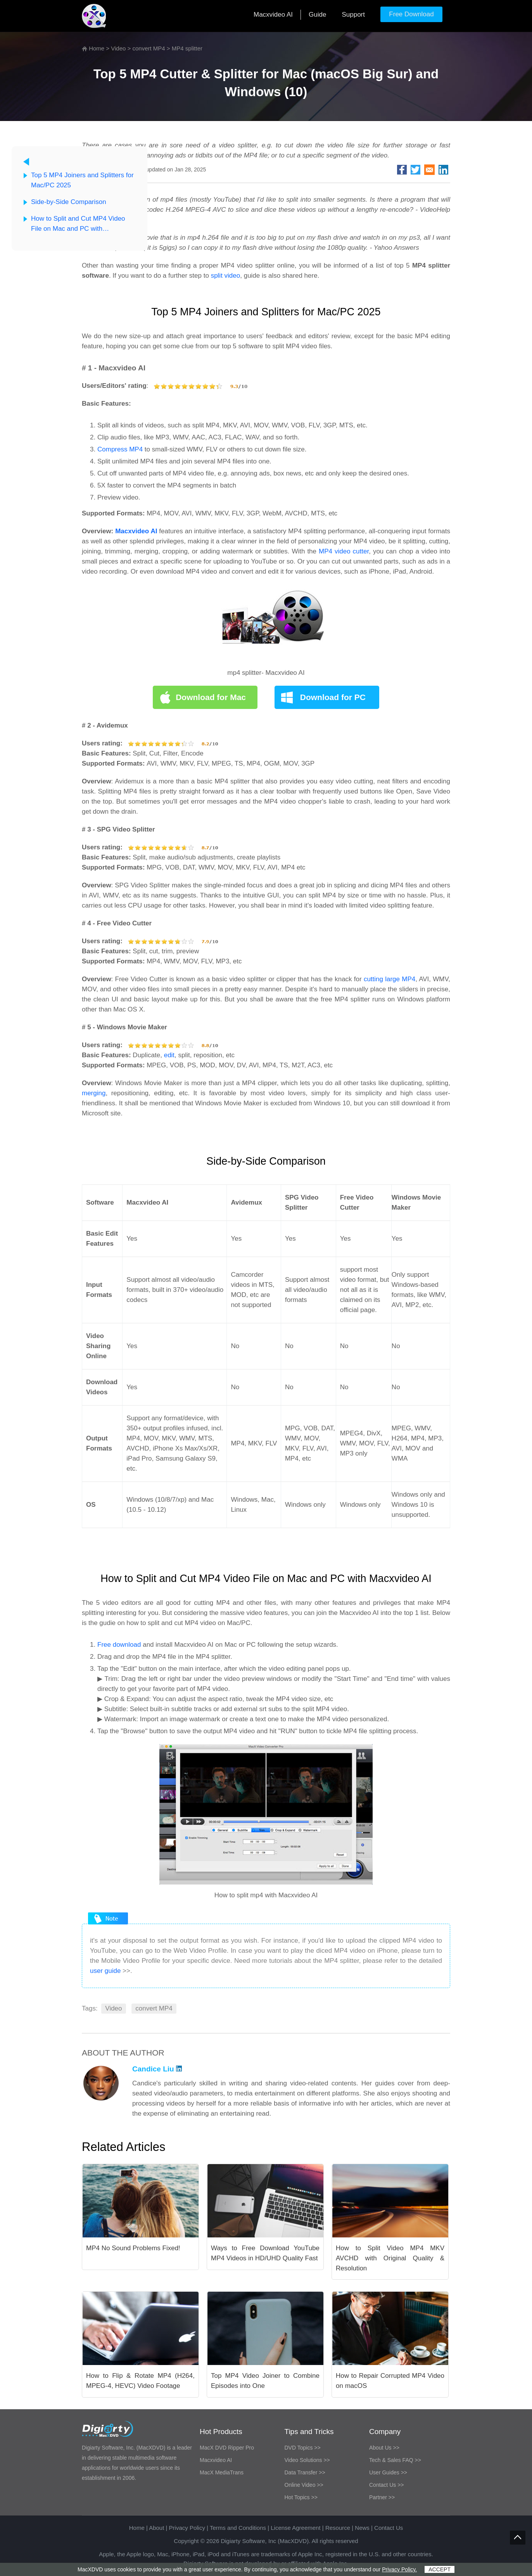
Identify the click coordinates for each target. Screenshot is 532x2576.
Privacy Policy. (399, 2569)
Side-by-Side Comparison (68, 202)
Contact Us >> (386, 2485)
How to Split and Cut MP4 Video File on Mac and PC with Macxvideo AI (78, 224)
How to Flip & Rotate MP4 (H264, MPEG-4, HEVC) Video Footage (140, 2380)
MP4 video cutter (344, 551)
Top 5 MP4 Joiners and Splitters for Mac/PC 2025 (82, 180)
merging (93, 1093)
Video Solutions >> (307, 2460)
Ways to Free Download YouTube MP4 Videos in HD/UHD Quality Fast (265, 2253)
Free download (119, 1644)
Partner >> (382, 2497)
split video (225, 275)
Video (118, 48)
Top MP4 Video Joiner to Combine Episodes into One (265, 2380)
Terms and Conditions (238, 2527)
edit (169, 1055)
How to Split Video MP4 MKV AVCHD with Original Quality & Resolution (390, 2258)
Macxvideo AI (273, 14)
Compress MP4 (120, 449)
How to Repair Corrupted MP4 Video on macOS (390, 2380)
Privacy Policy (187, 2527)
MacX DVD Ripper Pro (227, 2448)
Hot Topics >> (301, 2497)
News (362, 2527)
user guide (105, 1970)
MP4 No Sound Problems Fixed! (133, 2248)
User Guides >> (388, 2472)
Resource (337, 2527)
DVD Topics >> (303, 2448)
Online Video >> (304, 2485)
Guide (317, 14)
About (156, 2527)
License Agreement (295, 2527)
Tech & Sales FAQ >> (395, 2460)
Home (96, 48)
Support (353, 14)
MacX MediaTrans (222, 2472)
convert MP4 (149, 48)
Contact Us (388, 2527)
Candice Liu (157, 2069)
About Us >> (384, 2448)
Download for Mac (211, 697)
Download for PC (333, 697)
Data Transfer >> (305, 2472)
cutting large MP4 (389, 979)
